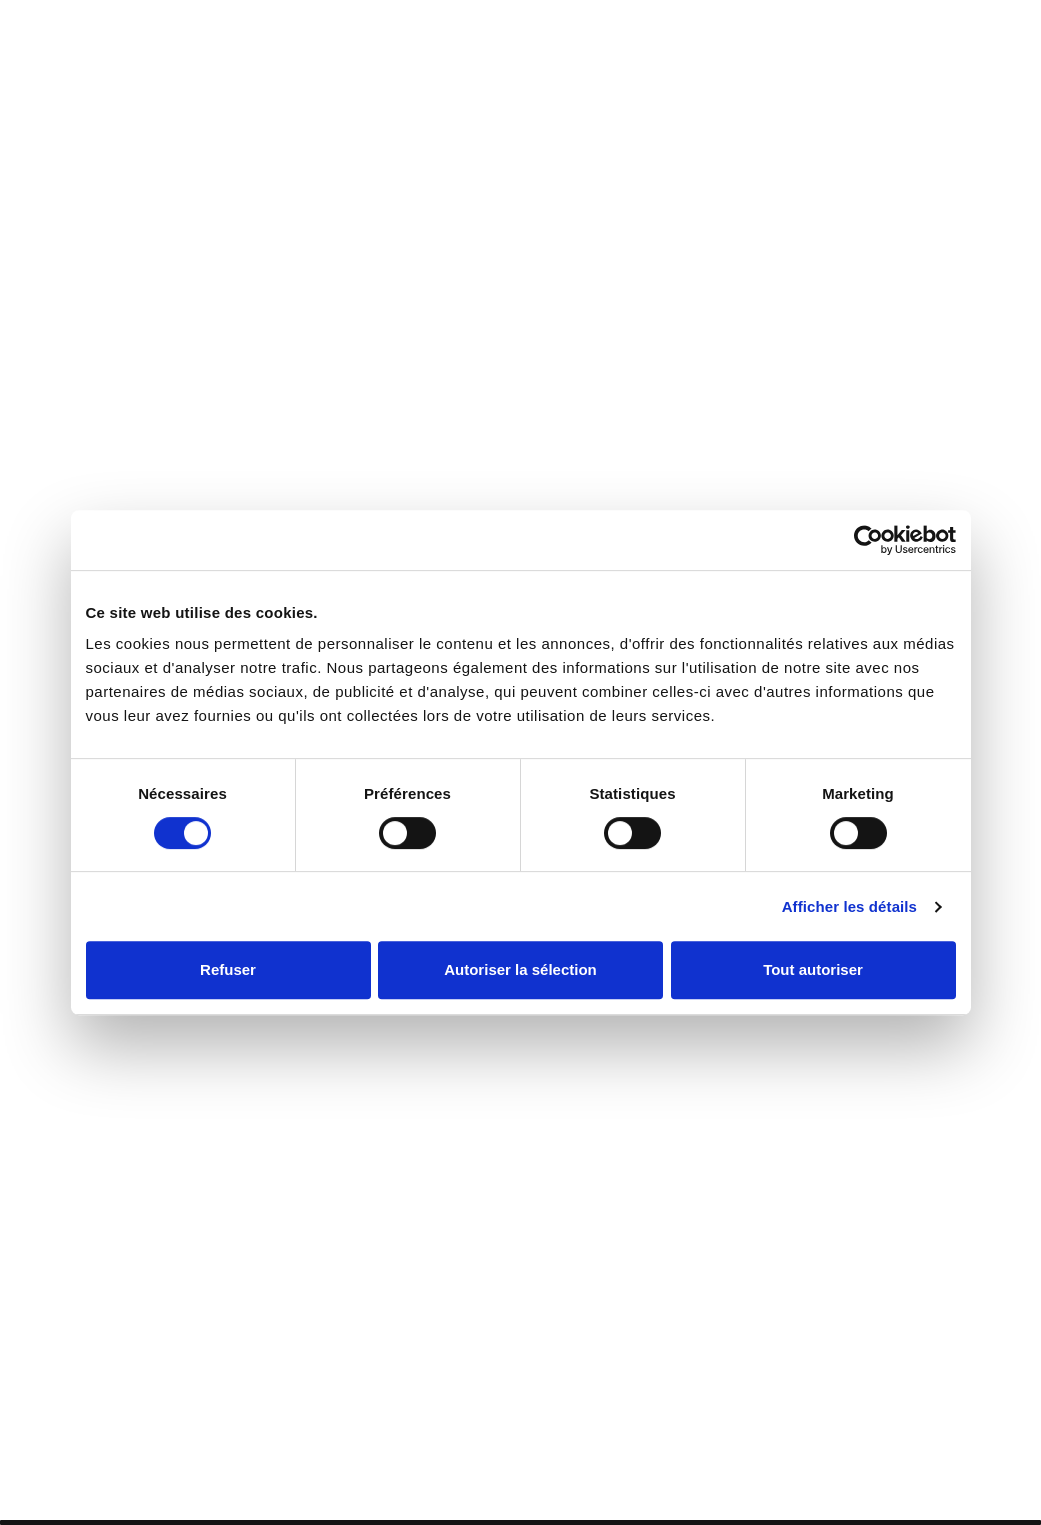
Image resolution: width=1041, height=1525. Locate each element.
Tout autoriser (813, 969)
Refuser (228, 969)
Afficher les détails (849, 906)
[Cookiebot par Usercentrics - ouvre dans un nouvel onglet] (868, 540)
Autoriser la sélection (520, 969)
